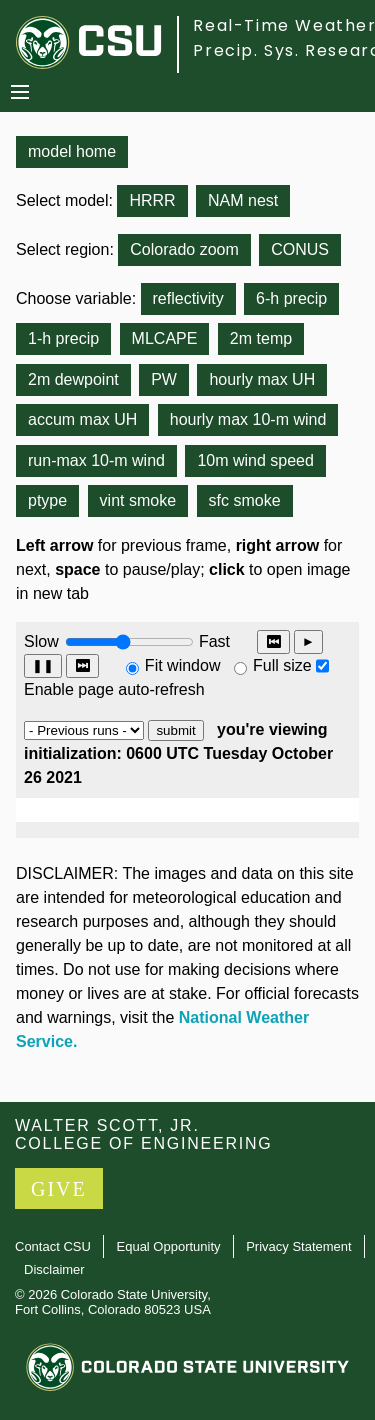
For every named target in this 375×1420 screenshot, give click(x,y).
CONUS (300, 249)
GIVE (59, 1189)
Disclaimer (54, 1269)
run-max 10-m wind (96, 460)
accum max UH (82, 419)
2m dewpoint (73, 379)
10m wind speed (255, 460)
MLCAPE (165, 338)
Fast (213, 641)
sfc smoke (245, 500)
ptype (47, 500)
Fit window (183, 665)
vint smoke (138, 500)
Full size (282, 665)
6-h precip (291, 298)
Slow (41, 641)
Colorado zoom (184, 249)
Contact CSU (53, 1246)
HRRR (152, 200)
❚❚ (43, 665)
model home (72, 151)
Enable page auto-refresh (114, 689)
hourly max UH (262, 379)
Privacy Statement (299, 1246)
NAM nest (243, 200)
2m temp (261, 338)
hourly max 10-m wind (248, 419)
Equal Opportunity (169, 1246)
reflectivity (188, 298)
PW (164, 379)
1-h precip (63, 338)
